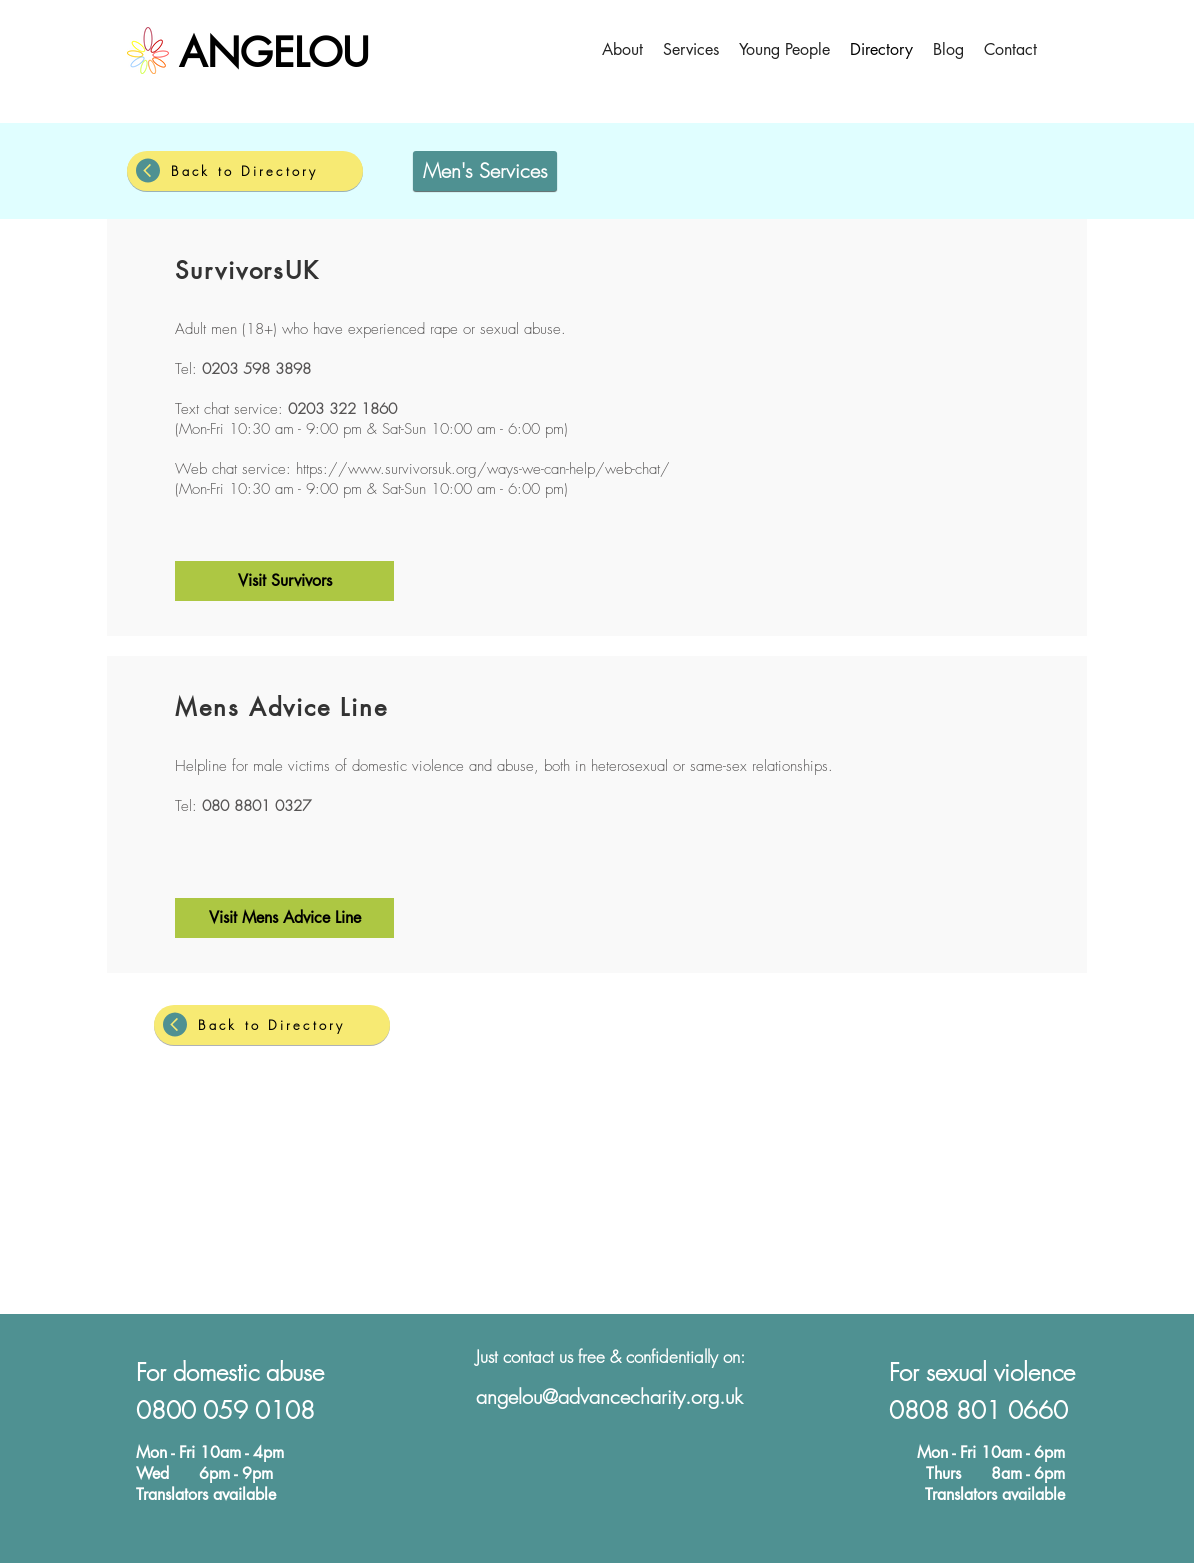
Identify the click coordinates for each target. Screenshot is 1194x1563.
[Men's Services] (485, 171)
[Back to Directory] (245, 171)
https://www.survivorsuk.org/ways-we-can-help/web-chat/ (483, 469)
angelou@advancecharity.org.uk (609, 1396)
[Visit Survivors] (284, 581)
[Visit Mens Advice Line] (284, 918)
